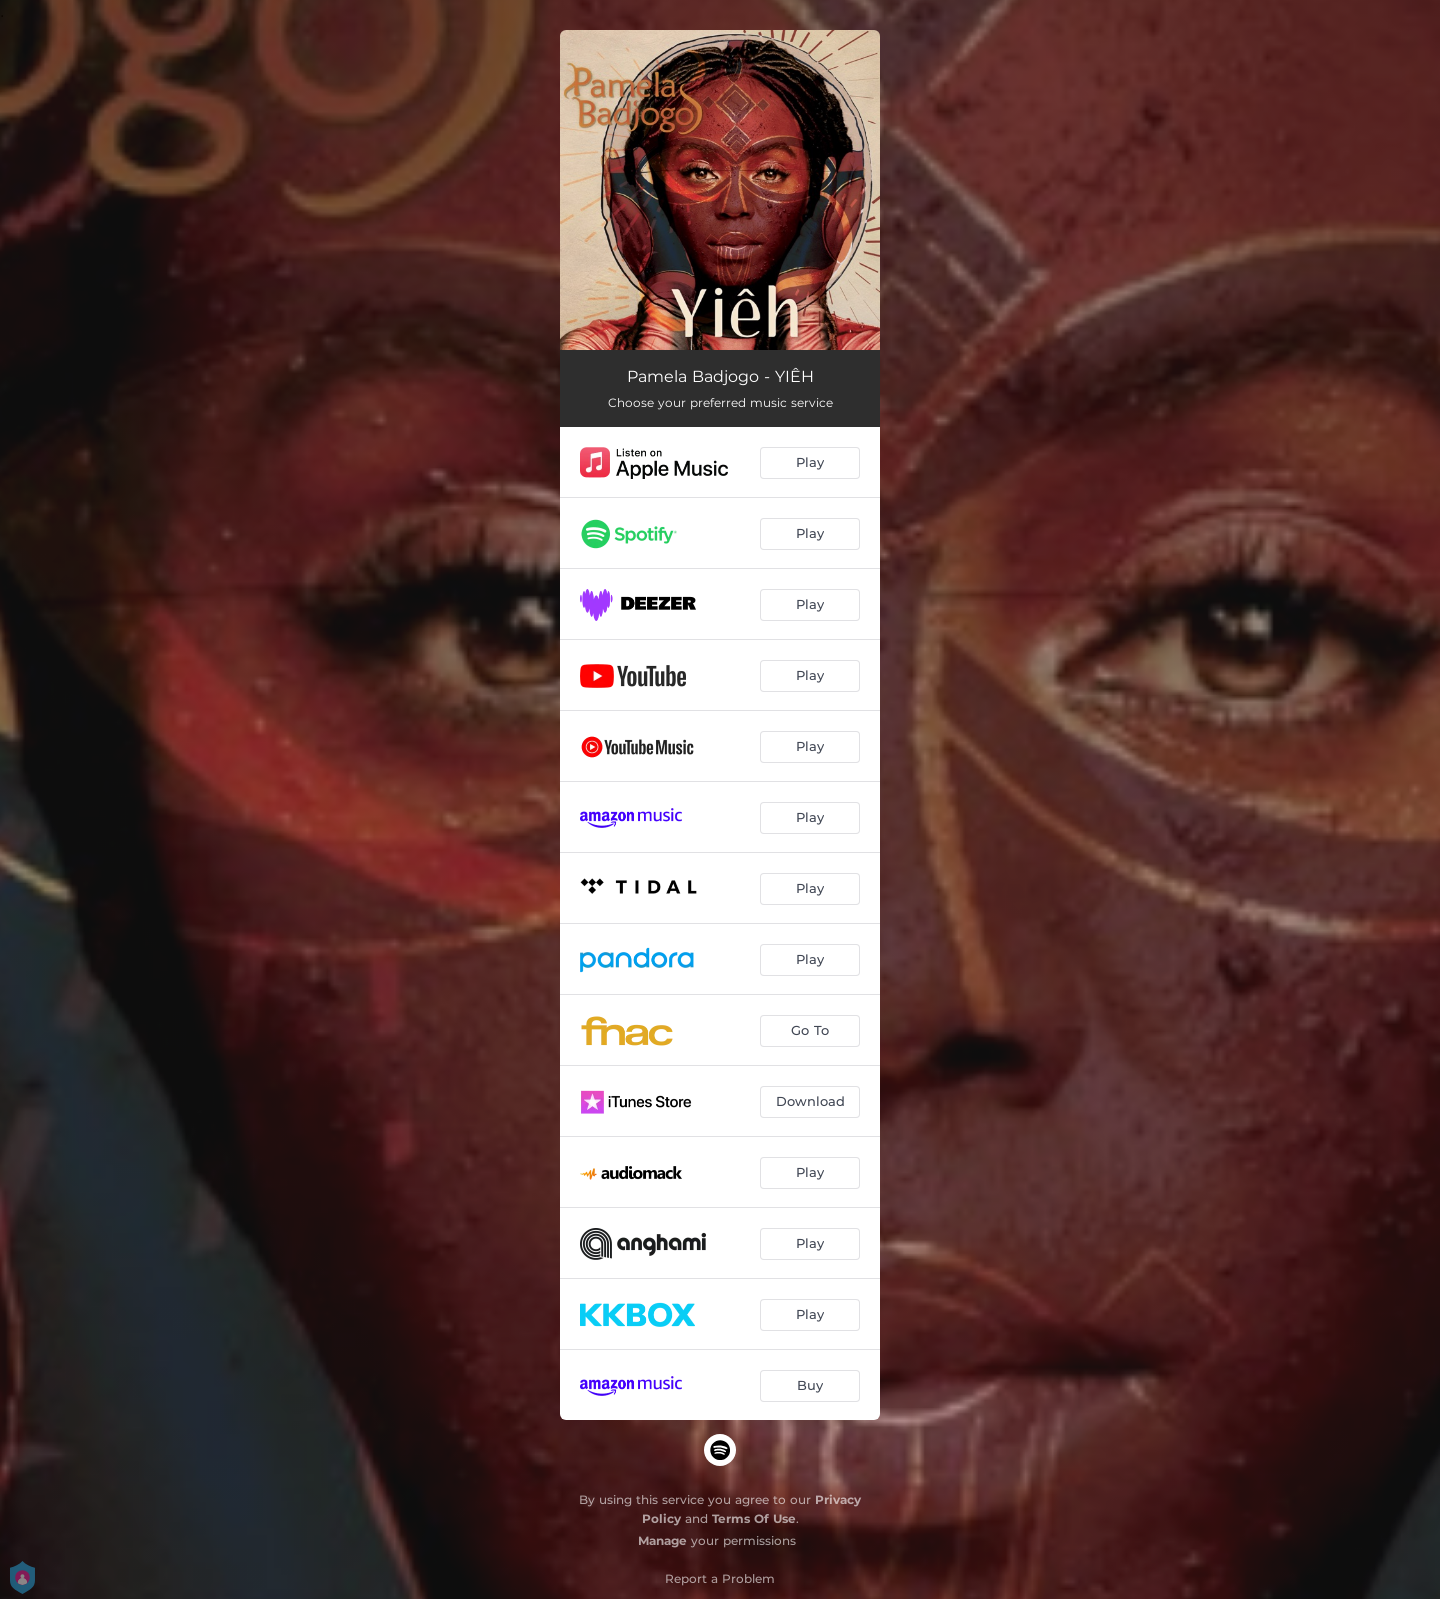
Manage (662, 1540)
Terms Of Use (754, 1518)
